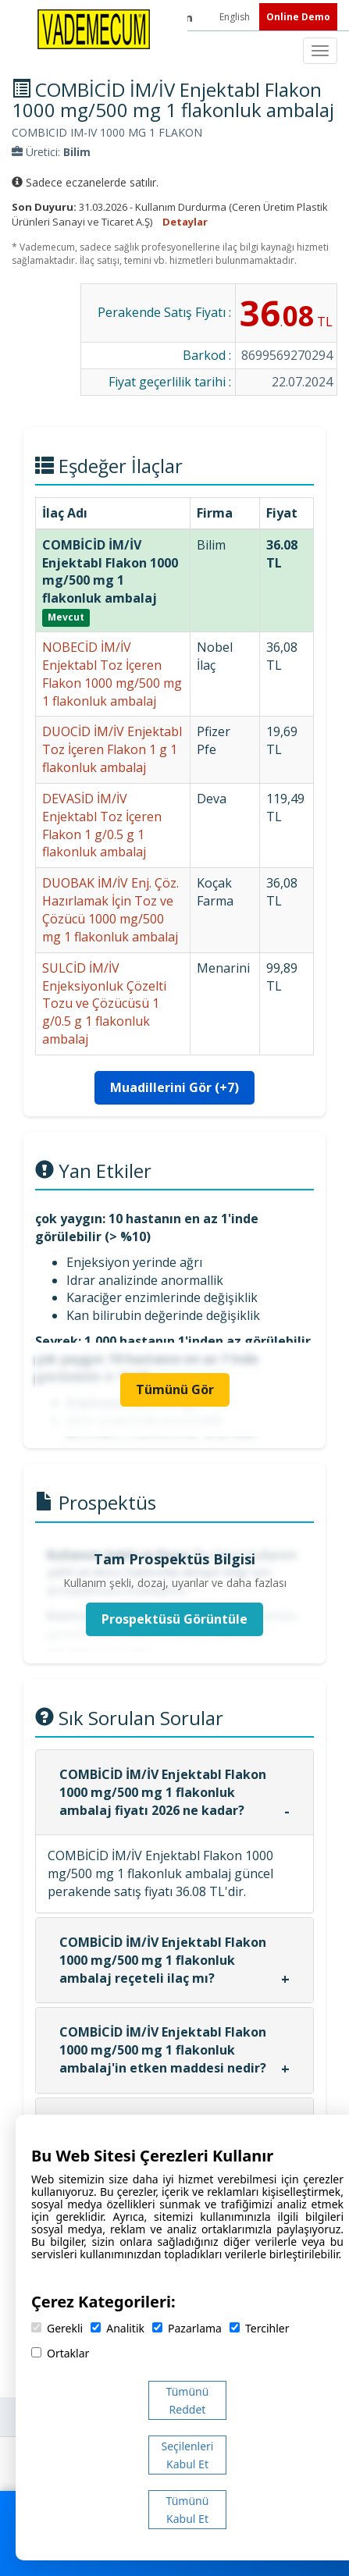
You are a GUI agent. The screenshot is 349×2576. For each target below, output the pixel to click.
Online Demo (298, 16)
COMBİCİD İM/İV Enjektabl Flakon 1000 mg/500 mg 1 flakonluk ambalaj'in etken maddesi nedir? (162, 2049)
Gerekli (57, 2328)
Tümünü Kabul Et (187, 2509)
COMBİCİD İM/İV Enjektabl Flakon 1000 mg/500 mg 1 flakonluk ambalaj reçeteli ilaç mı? (162, 1960)
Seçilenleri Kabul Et (188, 2455)
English (235, 16)
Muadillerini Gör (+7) (174, 1087)
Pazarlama (187, 2328)
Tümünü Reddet (187, 2400)
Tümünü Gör (175, 1389)
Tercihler (259, 2328)
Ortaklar (60, 2353)
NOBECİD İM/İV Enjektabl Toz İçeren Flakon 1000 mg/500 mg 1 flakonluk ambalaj (112, 674)
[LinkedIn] (187, 17)
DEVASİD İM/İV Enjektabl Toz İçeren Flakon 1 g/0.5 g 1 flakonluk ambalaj (102, 825)
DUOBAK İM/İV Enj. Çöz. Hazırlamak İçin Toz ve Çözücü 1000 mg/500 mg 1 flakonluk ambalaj (110, 909)
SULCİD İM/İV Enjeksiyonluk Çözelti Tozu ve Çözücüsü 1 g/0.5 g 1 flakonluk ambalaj (104, 1003)
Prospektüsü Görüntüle (174, 1619)
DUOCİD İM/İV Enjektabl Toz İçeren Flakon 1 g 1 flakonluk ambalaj (112, 749)
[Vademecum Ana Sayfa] (94, 28)
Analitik (117, 2328)
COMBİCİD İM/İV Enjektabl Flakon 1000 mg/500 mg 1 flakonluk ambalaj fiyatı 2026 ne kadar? (162, 1792)
